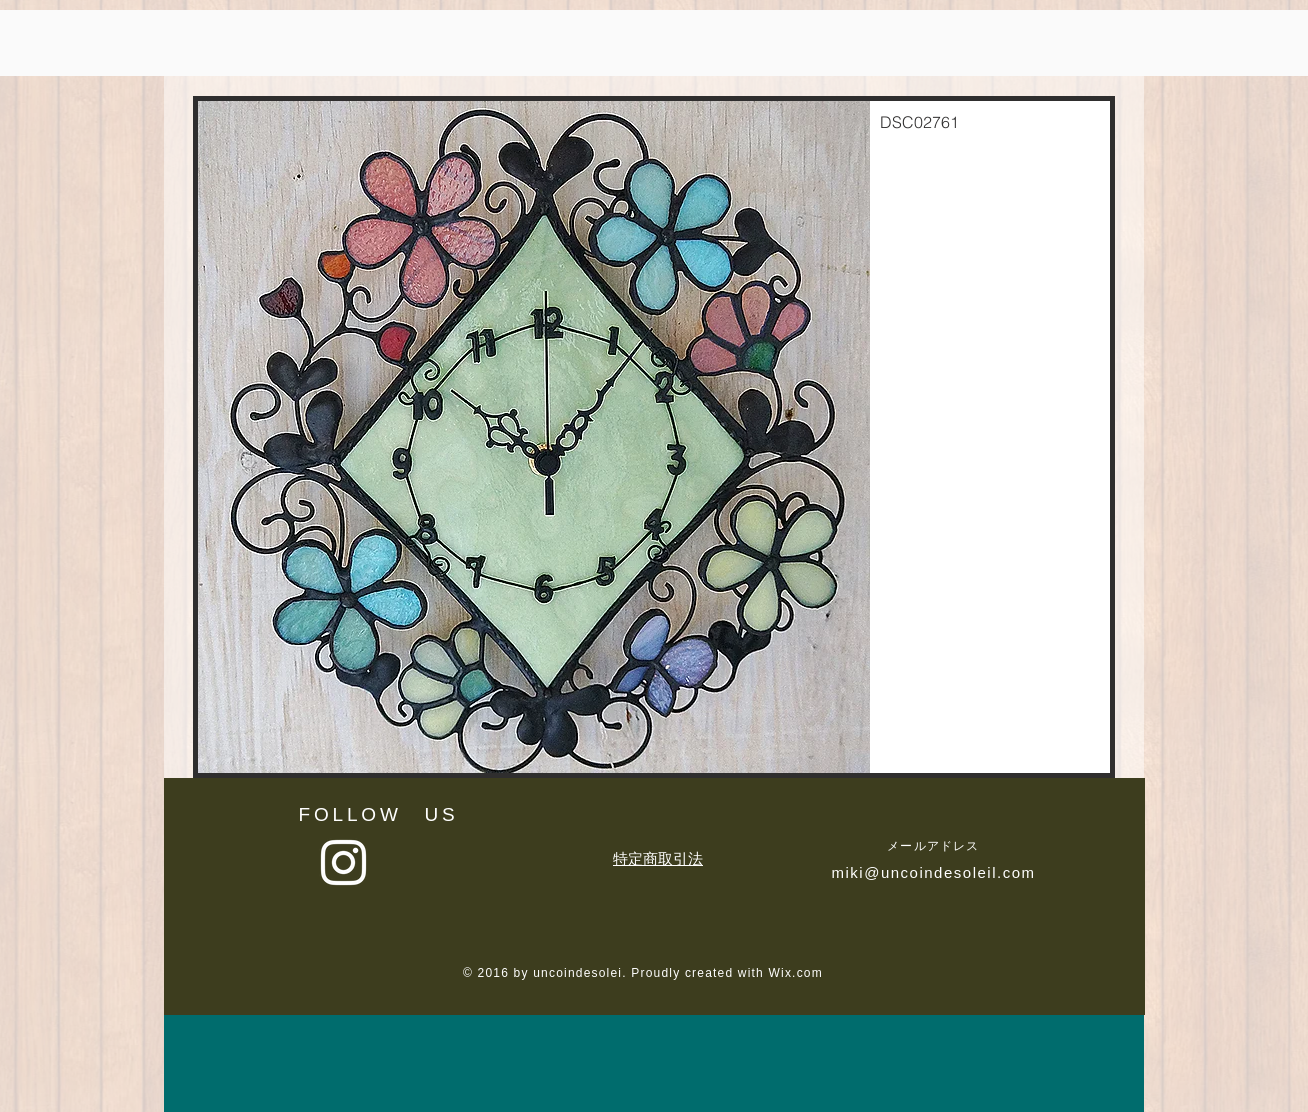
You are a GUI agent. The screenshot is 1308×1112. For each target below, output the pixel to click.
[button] (654, 437)
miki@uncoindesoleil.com (934, 872)
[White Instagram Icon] (343, 862)
